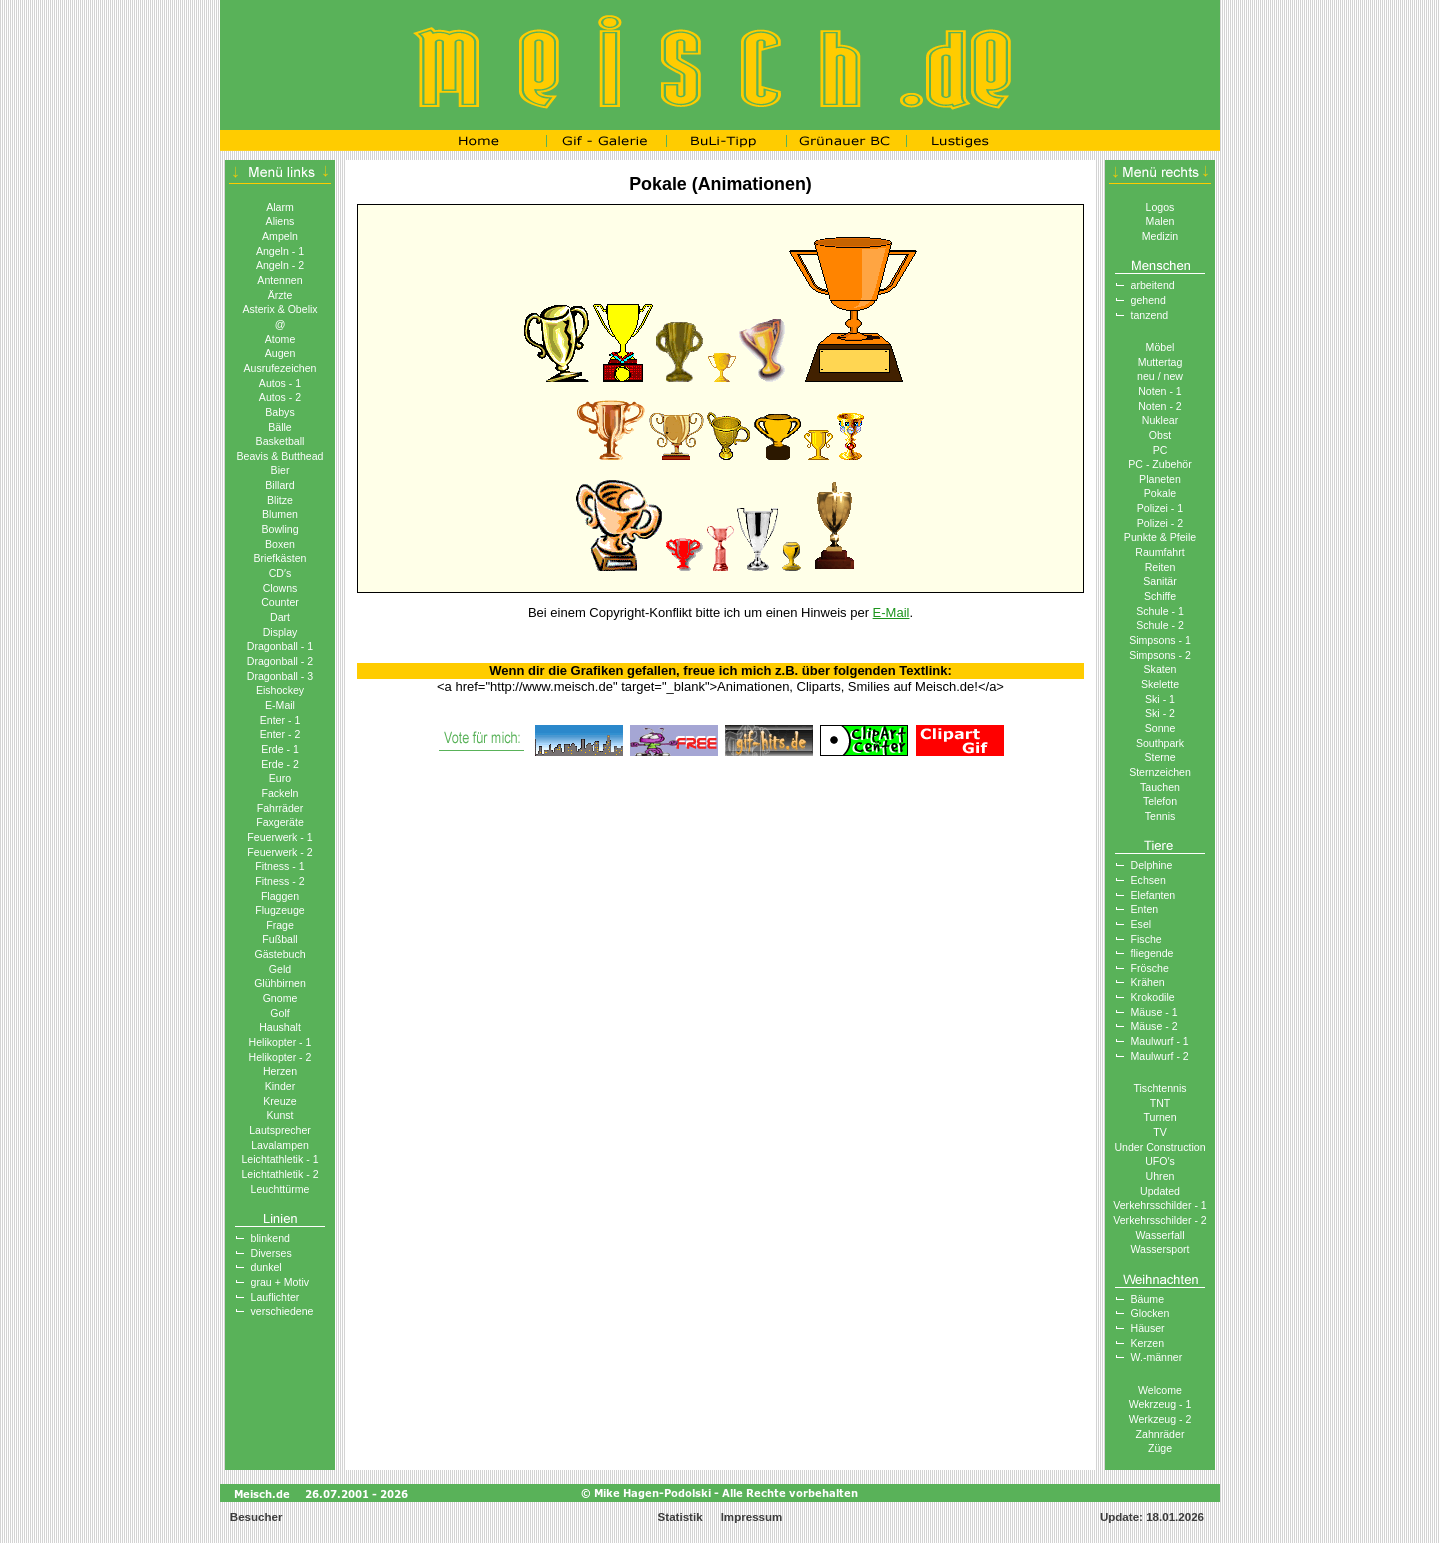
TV (1160, 1132)
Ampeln (280, 236)
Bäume (1148, 1299)
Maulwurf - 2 (1160, 1056)
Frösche (1150, 968)
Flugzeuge (279, 910)
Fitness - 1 (279, 866)
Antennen (279, 280)
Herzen (280, 1071)
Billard (279, 485)
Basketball (280, 441)
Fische (1146, 939)
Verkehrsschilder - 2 (1159, 1220)
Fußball (279, 939)
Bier (280, 470)
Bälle (280, 427)
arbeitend (1153, 285)
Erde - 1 (280, 749)
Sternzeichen (1160, 772)
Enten (1145, 909)
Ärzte (280, 295)
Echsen (1148, 880)
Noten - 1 (1160, 391)
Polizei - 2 (1160, 523)
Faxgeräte (280, 822)
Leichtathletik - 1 (279, 1159)
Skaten (1160, 669)
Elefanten (1153, 895)
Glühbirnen (280, 983)
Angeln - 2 (280, 265)
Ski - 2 (1160, 713)
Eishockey (280, 690)
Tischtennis (1159, 1088)
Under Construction (1159, 1147)
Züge (1160, 1448)
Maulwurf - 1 (1160, 1041)
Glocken (1150, 1313)
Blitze (280, 500)
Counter (280, 602)
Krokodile (1153, 997)
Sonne (1160, 728)
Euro (280, 778)
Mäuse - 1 (1154, 1012)
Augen (280, 353)
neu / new (1160, 376)
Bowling (279, 529)
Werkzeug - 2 (1160, 1419)
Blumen (280, 514)
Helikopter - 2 (280, 1057)
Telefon (1160, 801)
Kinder (280, 1086)
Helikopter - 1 (280, 1042)
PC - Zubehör (1160, 464)
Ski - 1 (1160, 699)
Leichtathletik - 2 (279, 1174)
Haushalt (280, 1027)
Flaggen (280, 896)
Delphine (1152, 865)
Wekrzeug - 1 (1160, 1404)
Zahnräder (1160, 1434)
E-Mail (280, 705)
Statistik (680, 1517)
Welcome (1160, 1390)
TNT (1160, 1103)
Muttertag (1160, 362)
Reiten (1160, 567)
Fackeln (279, 793)
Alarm (280, 207)
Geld (280, 969)
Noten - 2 (1160, 406)
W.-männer (1157, 1357)
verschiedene (282, 1311)
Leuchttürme (280, 1189)
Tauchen (1160, 787)
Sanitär (1160, 581)
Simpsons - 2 (1160, 655)
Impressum (752, 1517)
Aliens (280, 221)
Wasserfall (1160, 1235)
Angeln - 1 (280, 251)
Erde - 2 (280, 764)
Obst (1160, 435)
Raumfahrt (1159, 552)
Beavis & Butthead (279, 456)
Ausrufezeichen (280, 368)
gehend (1148, 300)
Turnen (1159, 1117)
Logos (1160, 207)
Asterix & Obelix (279, 309)
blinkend (270, 1238)
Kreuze (280, 1101)
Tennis (1160, 816)
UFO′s (1160, 1161)
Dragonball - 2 (280, 661)
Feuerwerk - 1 (279, 837)
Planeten (1160, 479)
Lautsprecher (280, 1130)
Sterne (1159, 757)
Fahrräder (280, 808)
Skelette (1160, 684)
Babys (279, 412)
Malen (1160, 221)
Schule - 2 (1160, 625)
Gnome (280, 998)
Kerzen (1148, 1343)
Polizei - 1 (1160, 508)
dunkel (266, 1267)
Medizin (1160, 236)
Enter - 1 (280, 720)
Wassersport (1160, 1249)
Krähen (1148, 982)
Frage (280, 925)
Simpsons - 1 (1160, 640)
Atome (280, 339)
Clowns (280, 588)
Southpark (1160, 743)
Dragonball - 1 (280, 646)
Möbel (1160, 347)
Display (280, 632)
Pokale (1160, 493)
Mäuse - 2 (1154, 1026)
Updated (1160, 1191)
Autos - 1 (280, 383)
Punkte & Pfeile (1160, 537)
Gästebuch (279, 954)
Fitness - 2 (279, 881)
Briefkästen (280, 558)
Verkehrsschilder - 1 (1159, 1205)
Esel (1141, 924)
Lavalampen (280, 1145)
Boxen (280, 544)
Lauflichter (275, 1297)
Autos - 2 (280, 397)
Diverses (271, 1253)
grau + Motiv (280, 1282)
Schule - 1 (1160, 611)
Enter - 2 (280, 734)
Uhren (1160, 1176)
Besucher (255, 1517)
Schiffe (1160, 596)
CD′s (280, 573)
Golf (279, 1013)
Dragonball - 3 (280, 676)
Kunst (279, 1115)
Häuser (1148, 1328)
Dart (280, 617)
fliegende (1152, 953)
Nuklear (1160, 420)
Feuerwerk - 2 (279, 852)
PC (1160, 450)
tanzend (1150, 315)
